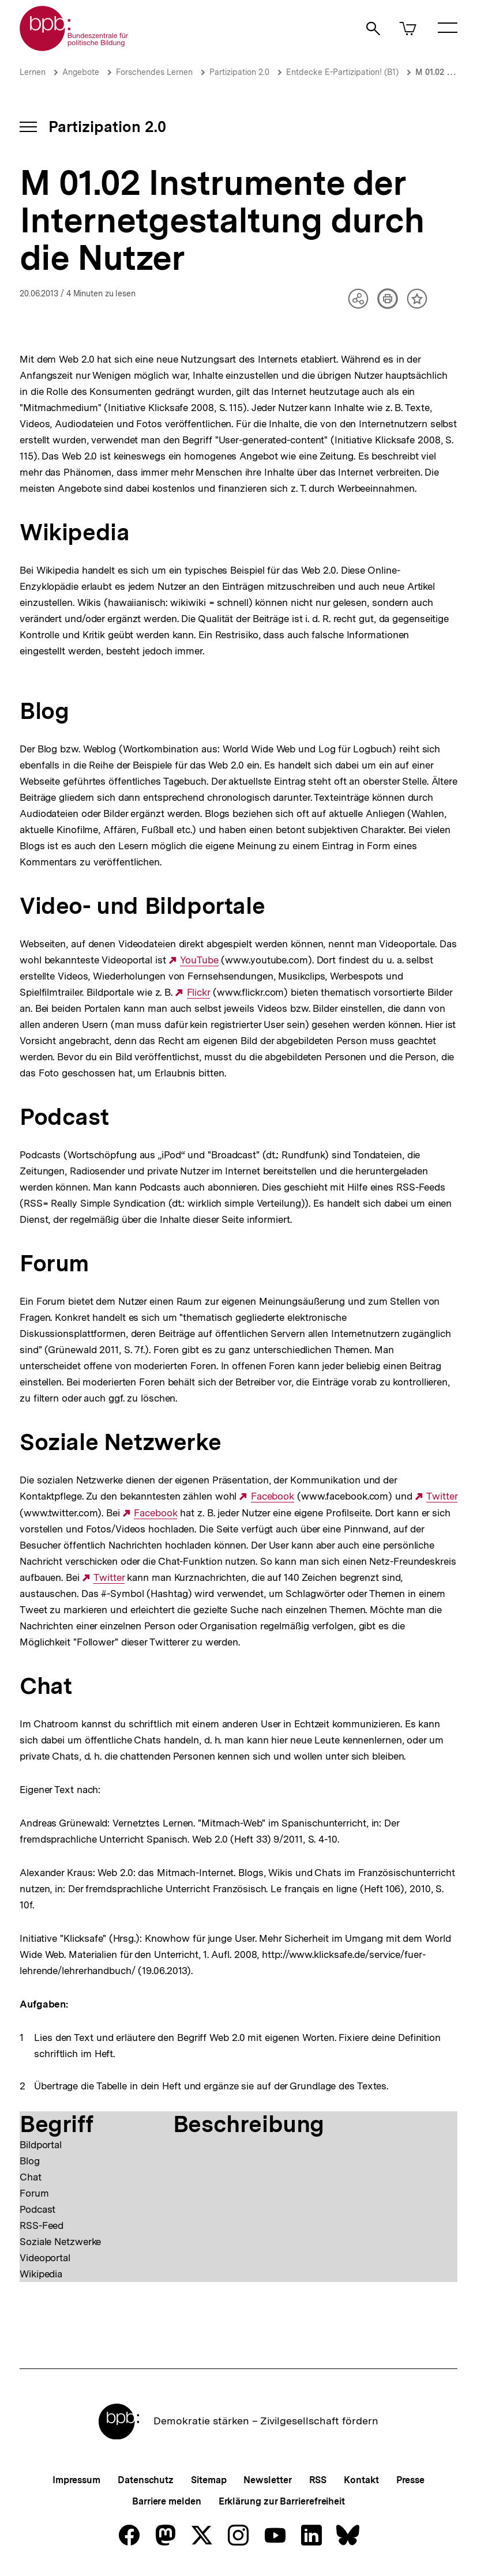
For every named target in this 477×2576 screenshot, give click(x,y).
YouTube (199, 960)
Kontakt (361, 2480)
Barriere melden (166, 2501)
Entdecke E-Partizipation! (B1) (342, 72)
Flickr (198, 992)
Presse (410, 2480)
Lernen (33, 72)
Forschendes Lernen (154, 72)
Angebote (80, 72)
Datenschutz (146, 2480)
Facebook (272, 1496)
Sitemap (208, 2480)
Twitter (441, 1496)
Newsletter (267, 2480)
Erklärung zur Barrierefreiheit (282, 2501)
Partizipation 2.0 (239, 72)
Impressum (76, 2480)
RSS (318, 2480)
